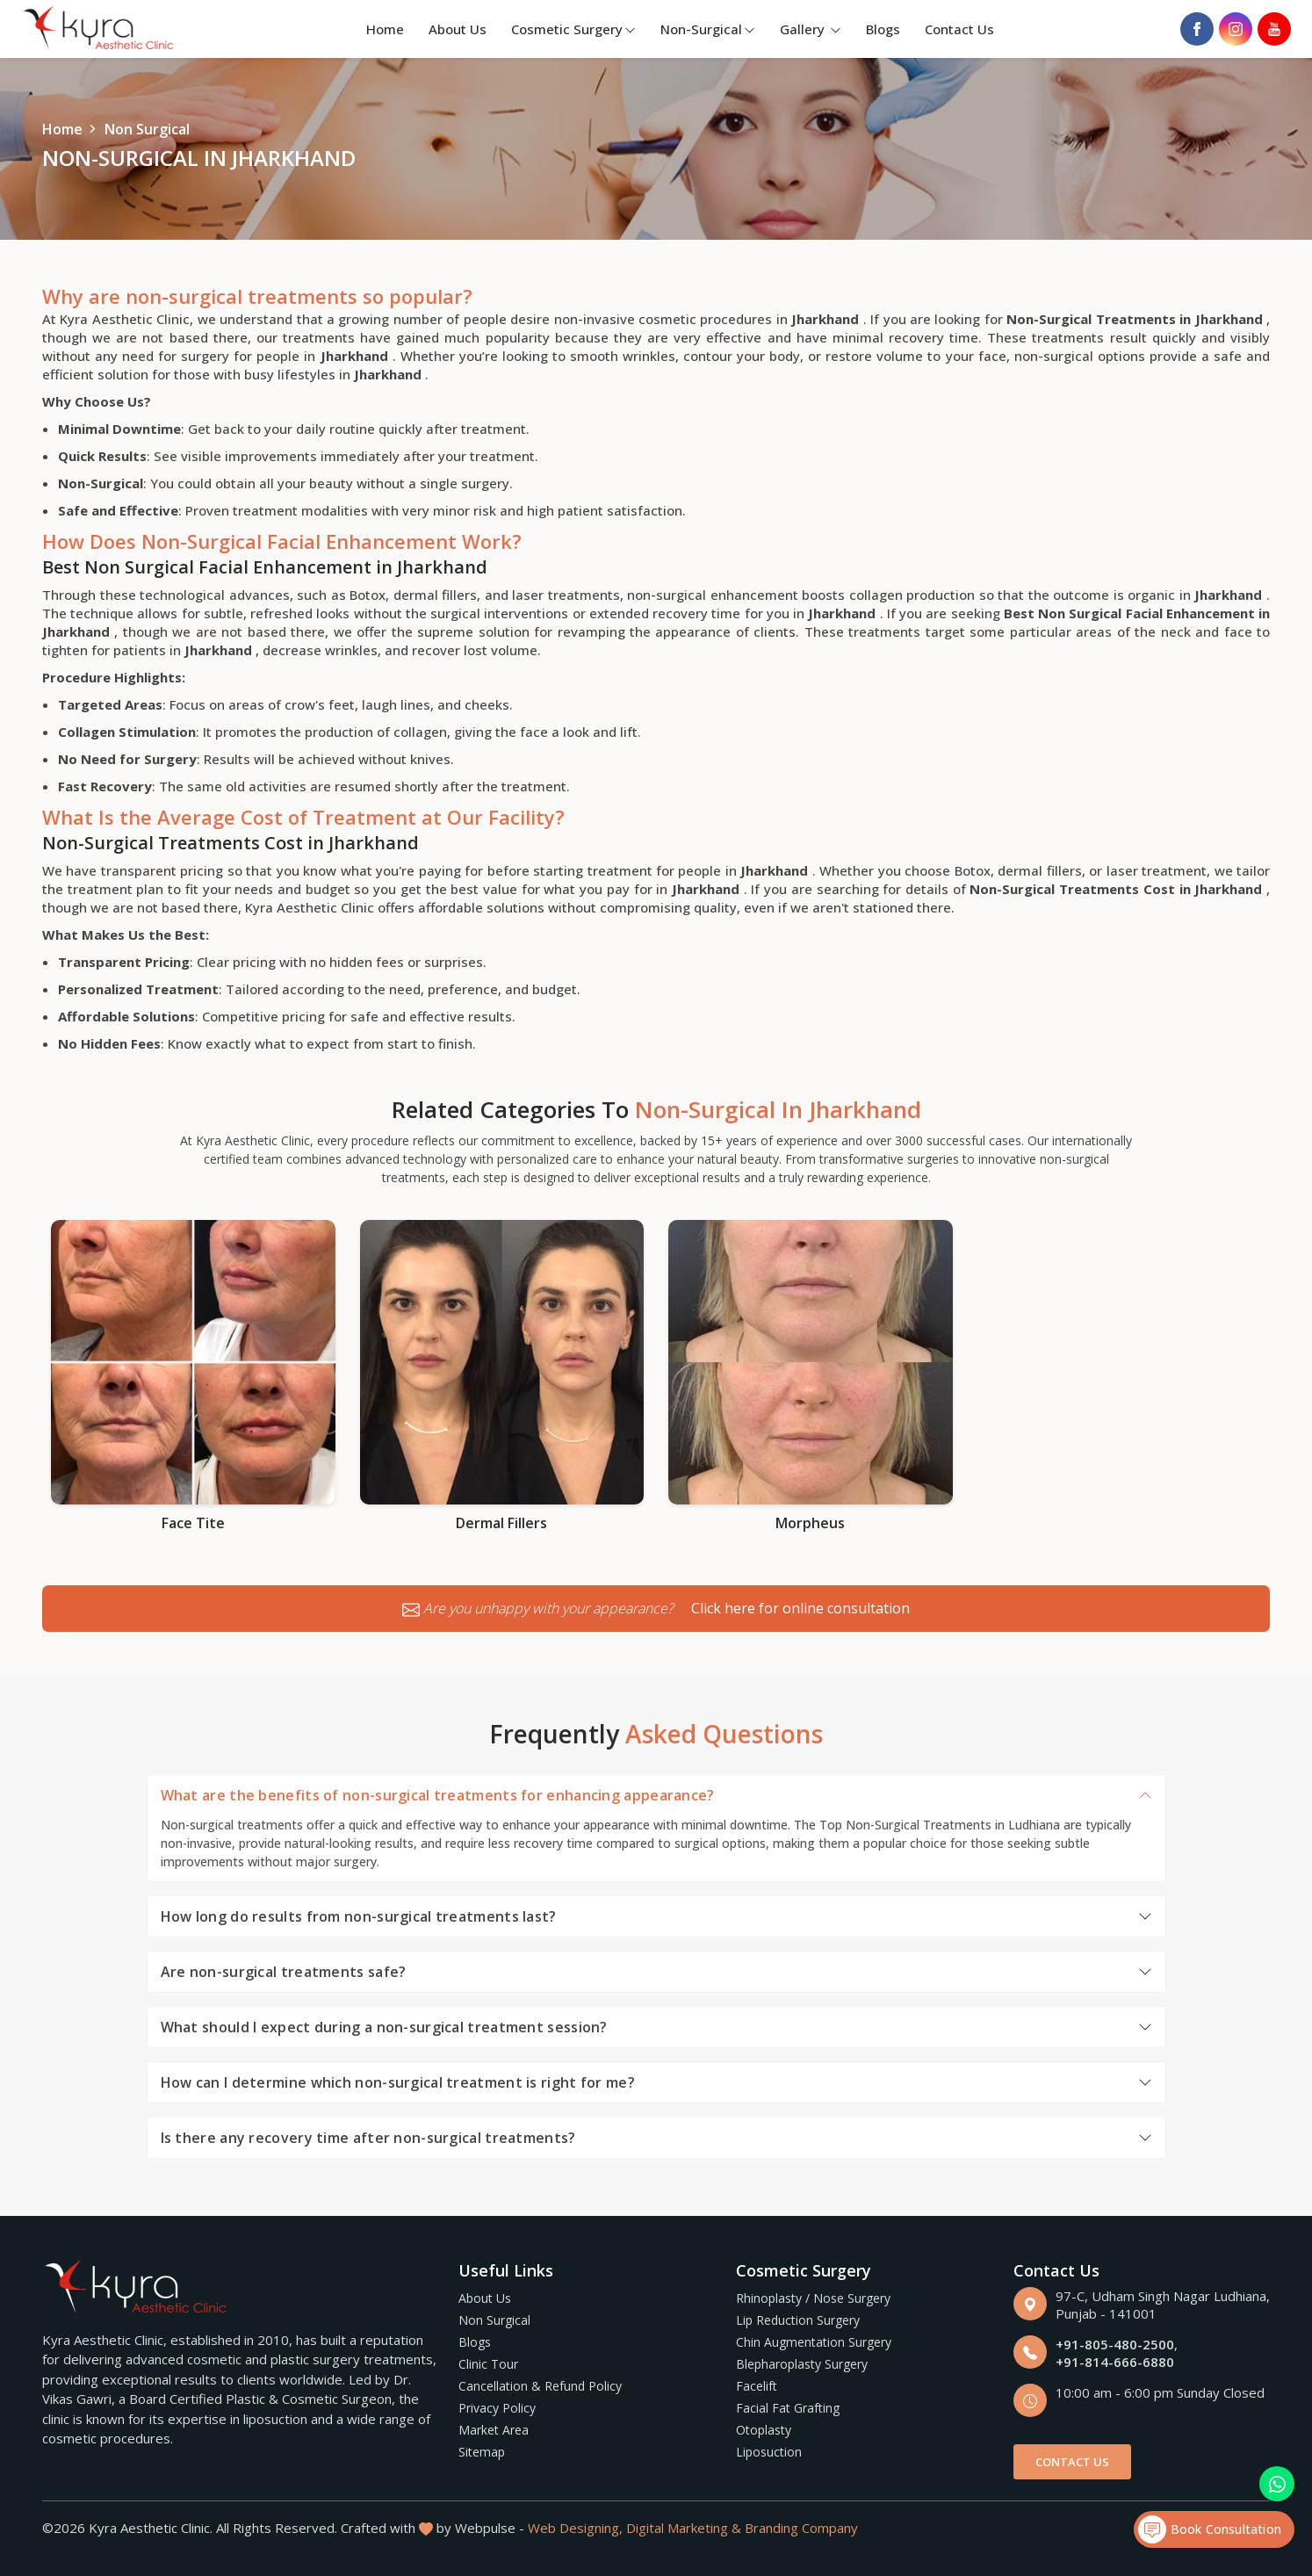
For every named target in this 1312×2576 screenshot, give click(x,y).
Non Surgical (494, 2320)
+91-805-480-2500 (1115, 2344)
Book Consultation (1209, 2529)
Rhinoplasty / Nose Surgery (813, 2298)
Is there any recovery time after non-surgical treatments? (368, 2137)
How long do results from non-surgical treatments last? (359, 1916)
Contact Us (959, 29)
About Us (458, 29)
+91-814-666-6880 (1115, 2361)
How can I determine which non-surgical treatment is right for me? (398, 2082)
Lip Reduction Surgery (798, 2320)
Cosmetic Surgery (573, 29)
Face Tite (193, 1523)
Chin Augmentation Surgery (813, 2342)
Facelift (756, 2386)
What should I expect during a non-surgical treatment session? (384, 2027)
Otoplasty (763, 2429)
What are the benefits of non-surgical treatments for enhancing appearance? (438, 1795)
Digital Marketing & (683, 2527)
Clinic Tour (488, 2364)
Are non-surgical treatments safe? (284, 1971)
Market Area (493, 2429)
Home (385, 29)
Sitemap (481, 2451)
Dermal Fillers (501, 1523)
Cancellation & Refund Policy (540, 2386)
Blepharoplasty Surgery (802, 2364)
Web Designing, (575, 2527)
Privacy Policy (497, 2407)
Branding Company (801, 2527)
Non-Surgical (707, 29)
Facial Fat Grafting (788, 2407)
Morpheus (810, 1523)
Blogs (883, 29)
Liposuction (769, 2451)
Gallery (810, 29)
